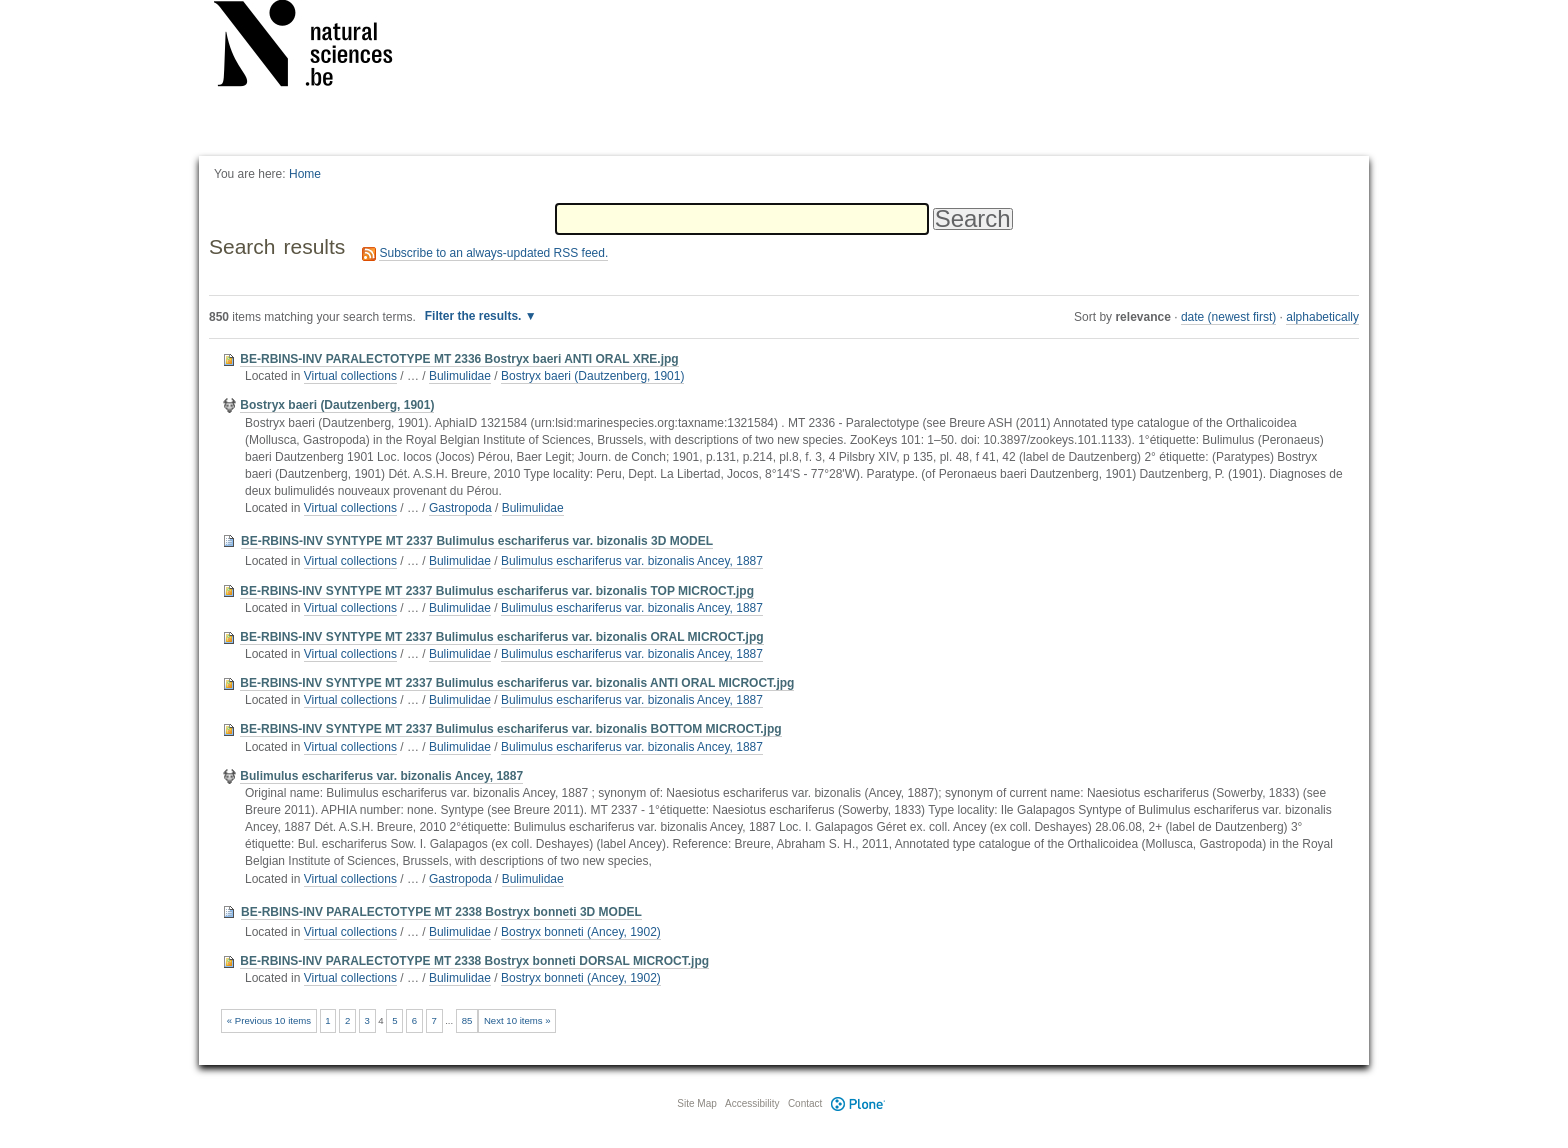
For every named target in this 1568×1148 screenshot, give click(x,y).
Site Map (696, 1103)
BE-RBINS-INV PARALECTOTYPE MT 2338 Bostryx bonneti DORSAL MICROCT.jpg (474, 961)
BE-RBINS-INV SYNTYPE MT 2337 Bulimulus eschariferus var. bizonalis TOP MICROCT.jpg (497, 591)
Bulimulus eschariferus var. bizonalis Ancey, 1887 (632, 561)
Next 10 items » (517, 1020)
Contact (805, 1103)
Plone (858, 1103)
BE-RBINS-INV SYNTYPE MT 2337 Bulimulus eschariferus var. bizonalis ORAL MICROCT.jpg (501, 637)
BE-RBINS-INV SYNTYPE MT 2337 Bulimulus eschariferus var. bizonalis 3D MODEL (477, 541)
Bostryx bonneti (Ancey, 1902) (581, 932)
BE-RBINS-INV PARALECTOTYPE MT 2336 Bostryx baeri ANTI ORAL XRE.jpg (459, 359)
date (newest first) (1228, 317)
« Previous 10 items (269, 1020)
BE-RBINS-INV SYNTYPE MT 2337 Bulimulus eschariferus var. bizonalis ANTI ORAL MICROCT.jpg (517, 683)
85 (467, 1020)
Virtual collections (350, 376)
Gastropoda (460, 508)
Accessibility (752, 1103)
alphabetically (1322, 317)
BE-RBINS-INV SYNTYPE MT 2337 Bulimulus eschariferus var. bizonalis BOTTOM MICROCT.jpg (510, 729)
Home (305, 174)
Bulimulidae (460, 376)
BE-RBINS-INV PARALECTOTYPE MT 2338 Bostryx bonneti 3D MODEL (441, 912)
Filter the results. (475, 316)
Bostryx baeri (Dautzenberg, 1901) (592, 376)
